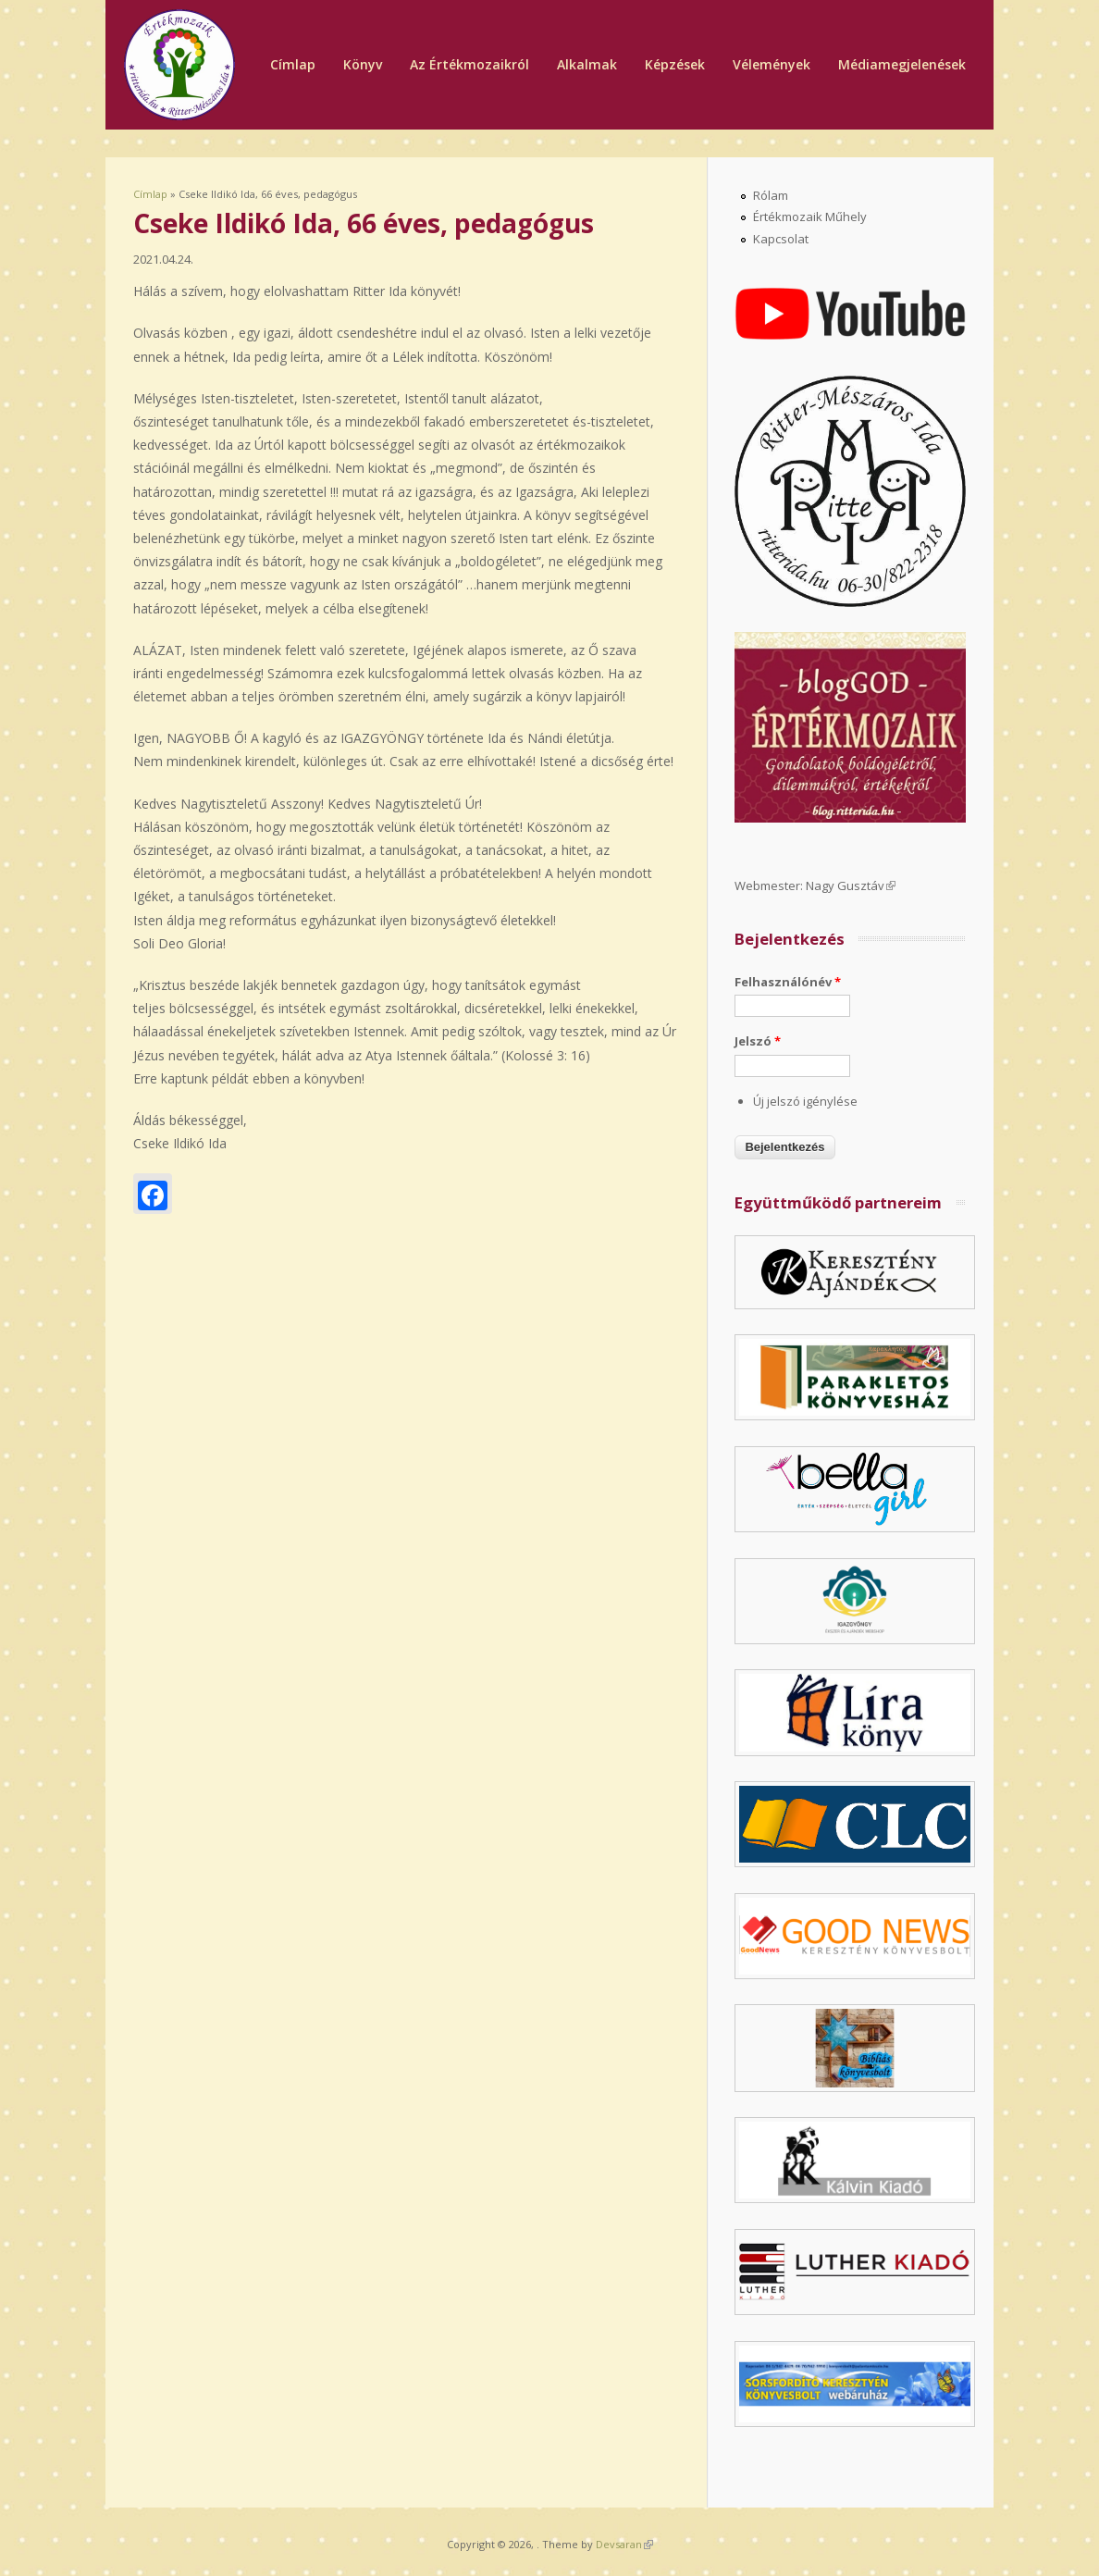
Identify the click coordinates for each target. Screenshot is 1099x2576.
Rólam (770, 195)
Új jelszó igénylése (805, 1101)
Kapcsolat (781, 238)
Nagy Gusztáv (850, 885)
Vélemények (771, 64)
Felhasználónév (788, 981)
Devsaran (624, 2544)
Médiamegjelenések (902, 64)
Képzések (675, 64)
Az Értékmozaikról (469, 64)
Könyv (362, 64)
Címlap (292, 64)
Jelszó (758, 1041)
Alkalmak (587, 64)
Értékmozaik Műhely (810, 216)
